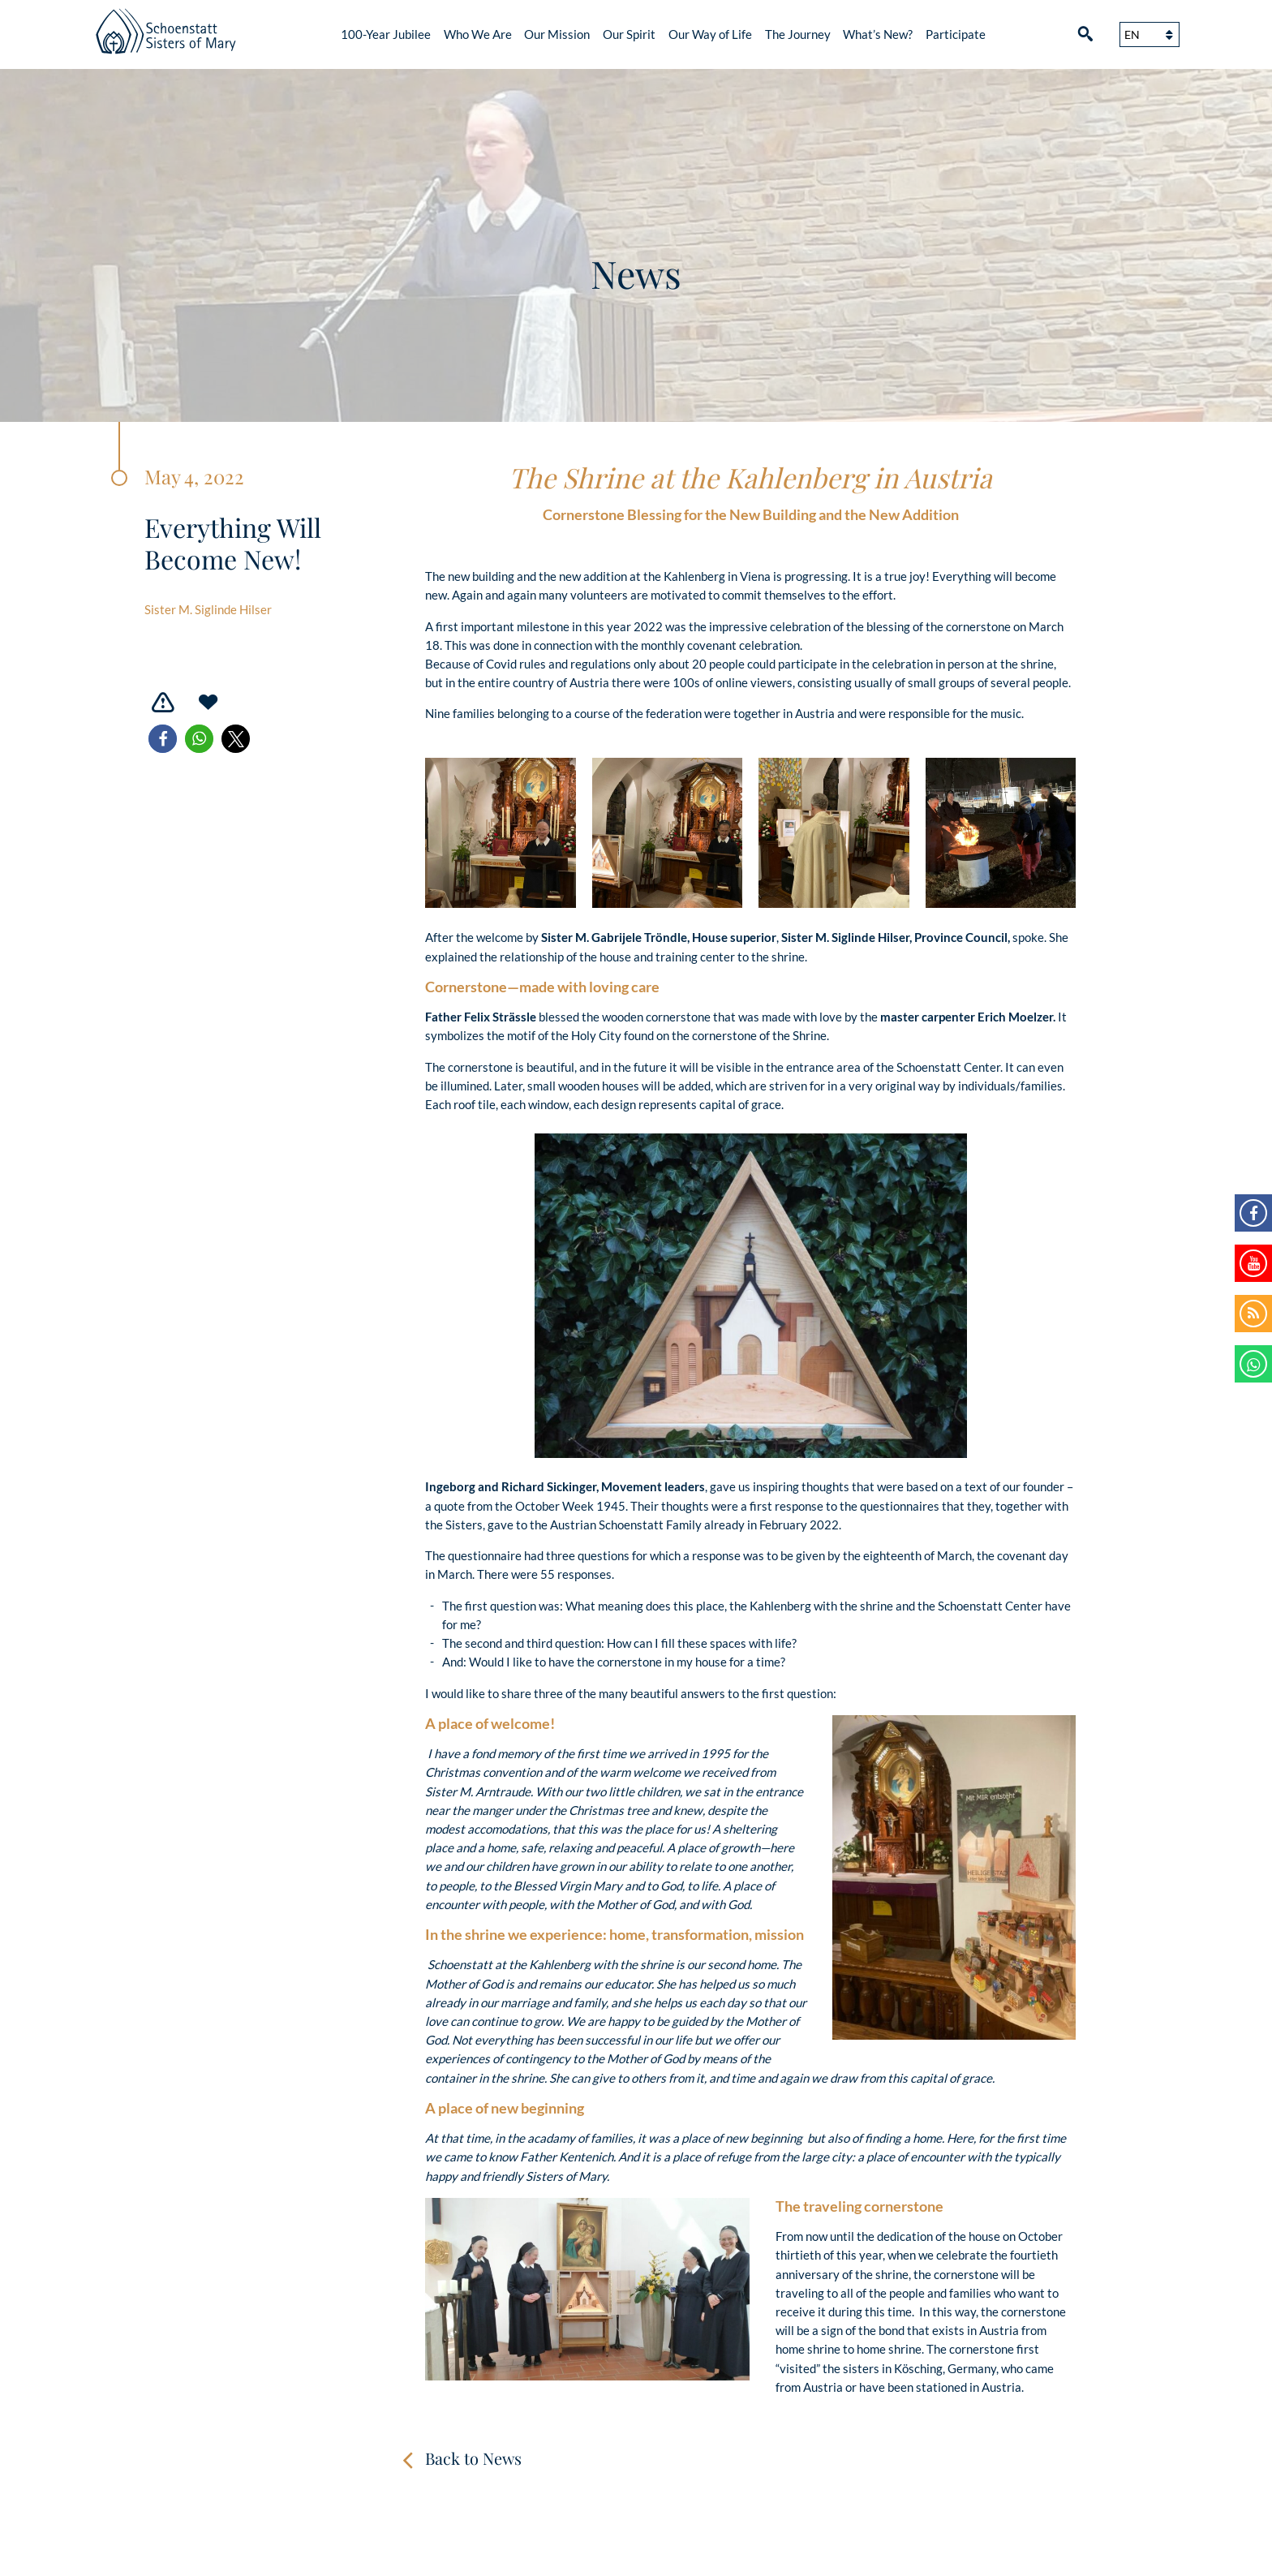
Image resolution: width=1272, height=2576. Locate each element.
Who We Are (478, 34)
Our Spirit (629, 34)
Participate (956, 34)
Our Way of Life (710, 34)
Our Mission (557, 34)
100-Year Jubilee (386, 34)
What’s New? (878, 34)
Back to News (473, 2458)
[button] (162, 739)
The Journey (798, 34)
